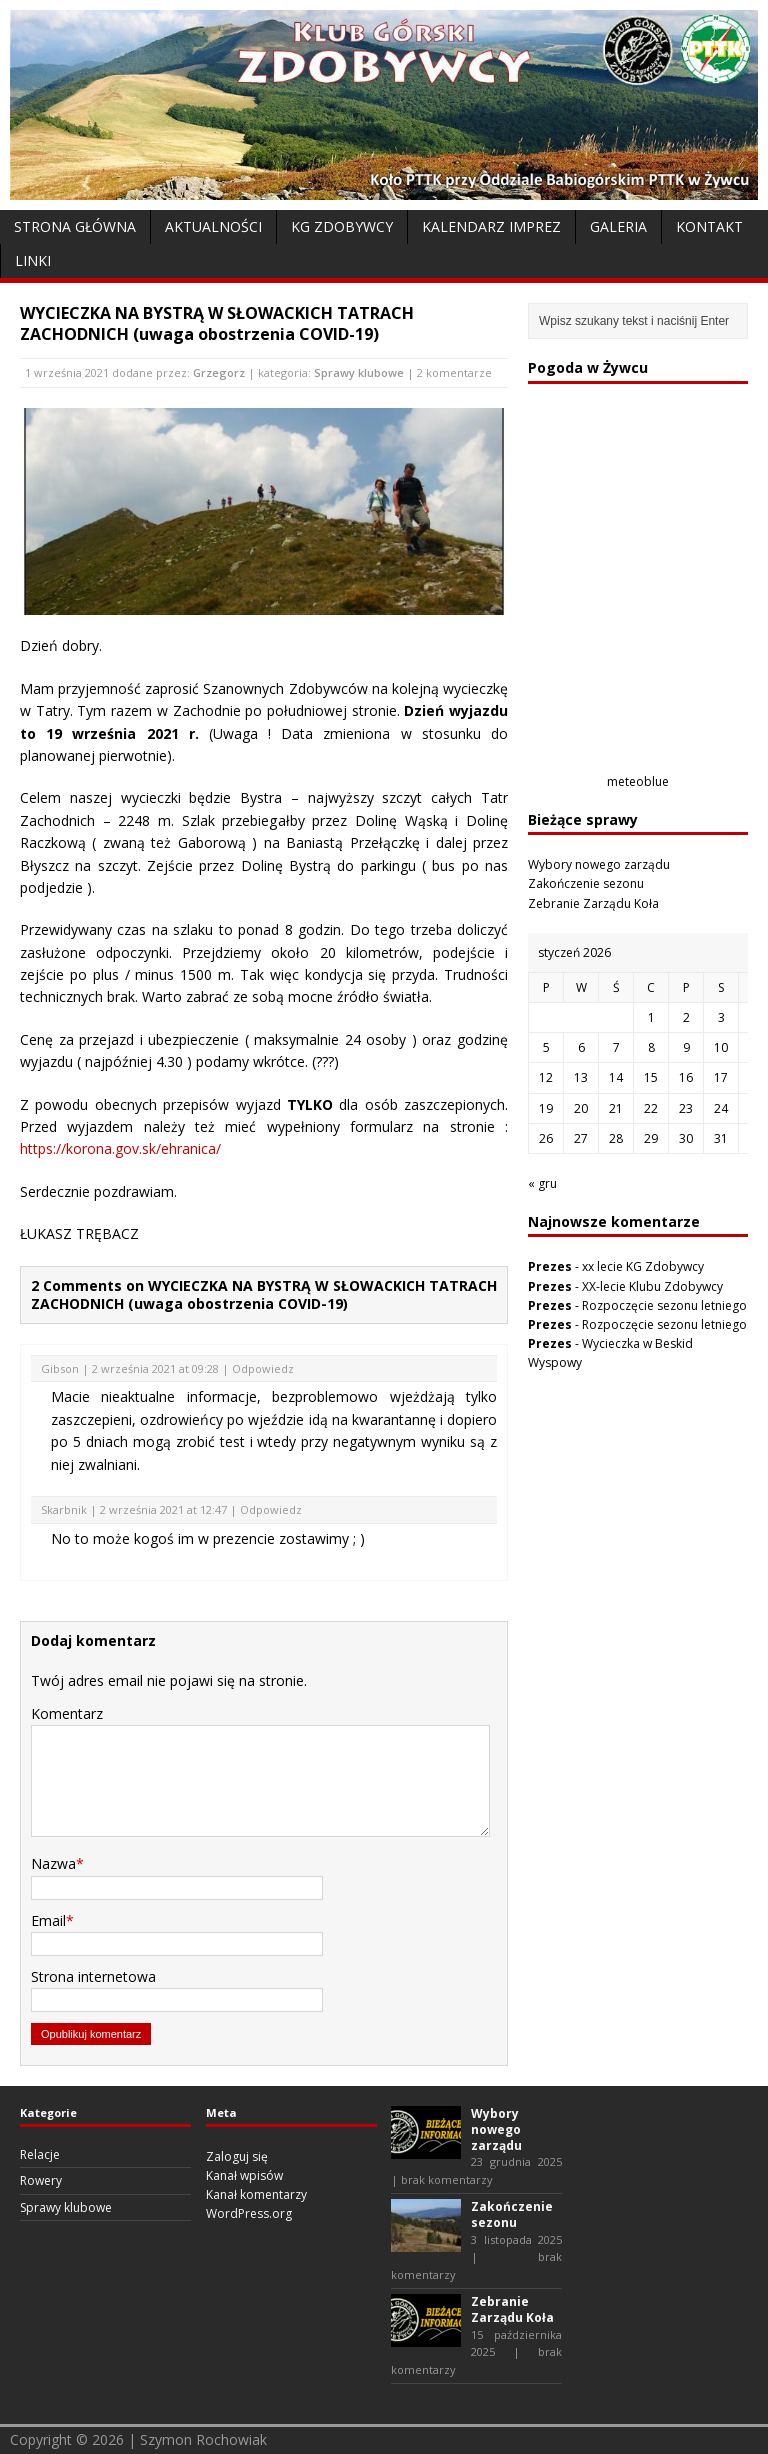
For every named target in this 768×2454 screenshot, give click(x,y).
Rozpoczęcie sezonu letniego (664, 1305)
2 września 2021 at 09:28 (155, 1368)
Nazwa (53, 1863)
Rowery (41, 2180)
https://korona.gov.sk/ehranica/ (120, 1148)
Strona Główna (75, 226)
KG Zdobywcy (342, 226)
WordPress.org (249, 2213)
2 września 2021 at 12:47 (163, 1509)
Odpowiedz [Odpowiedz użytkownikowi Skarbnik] (271, 1509)
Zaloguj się (237, 2156)
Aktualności (213, 226)
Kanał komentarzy (256, 2194)
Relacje (40, 2154)
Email (48, 1920)
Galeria (618, 226)
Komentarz (67, 1713)
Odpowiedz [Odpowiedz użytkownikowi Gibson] (263, 1368)
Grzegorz (219, 372)
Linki (33, 260)
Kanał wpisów (244, 2175)
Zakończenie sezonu (586, 883)
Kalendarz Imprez (491, 226)
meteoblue (638, 781)
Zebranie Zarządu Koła (593, 903)
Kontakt (709, 226)
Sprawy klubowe (359, 372)
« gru (542, 1183)
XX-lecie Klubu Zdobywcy (652, 1286)
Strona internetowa (93, 1976)
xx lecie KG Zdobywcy (643, 1266)
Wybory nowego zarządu (599, 864)
